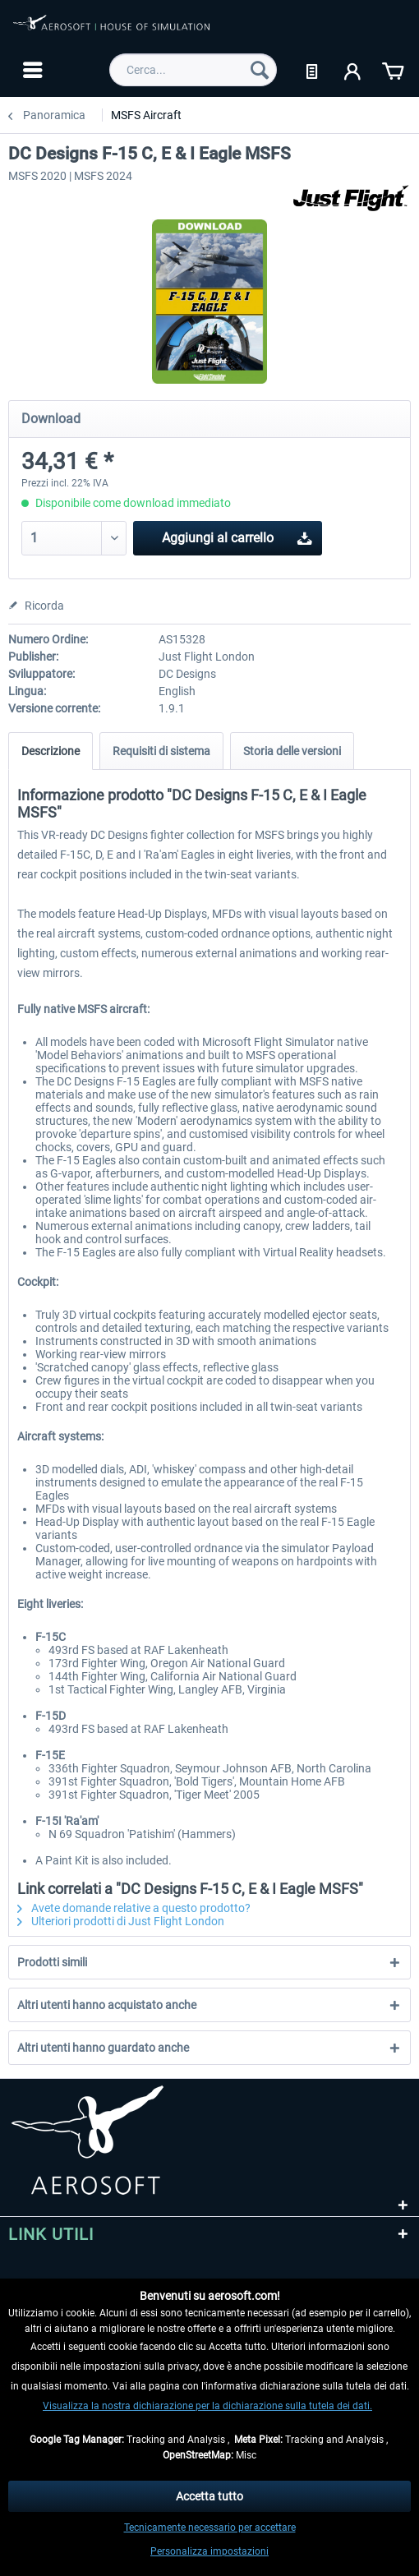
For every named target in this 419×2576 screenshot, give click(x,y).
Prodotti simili (52, 1962)
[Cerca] (259, 69)
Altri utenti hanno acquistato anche (106, 2004)
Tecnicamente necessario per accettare (210, 2527)
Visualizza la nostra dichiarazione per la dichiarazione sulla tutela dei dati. (207, 2406)
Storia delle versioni (292, 751)
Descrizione (50, 751)
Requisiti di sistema (161, 751)
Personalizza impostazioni (209, 2551)
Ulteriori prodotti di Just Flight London (120, 1921)
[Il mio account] (353, 69)
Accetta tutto (209, 2496)
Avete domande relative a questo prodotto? (134, 1908)
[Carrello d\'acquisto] (392, 69)
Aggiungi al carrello (237, 535)
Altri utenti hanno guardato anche (103, 2047)
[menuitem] (31, 69)
